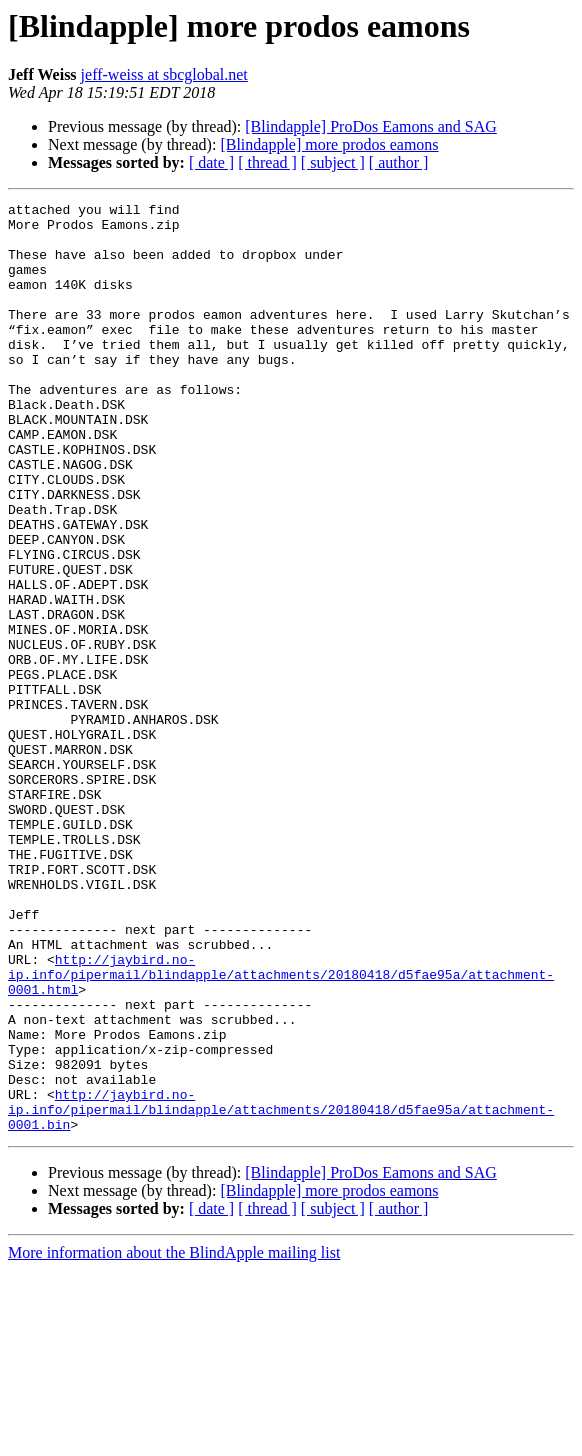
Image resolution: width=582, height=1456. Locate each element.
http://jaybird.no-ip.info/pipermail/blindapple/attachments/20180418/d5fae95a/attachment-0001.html (281, 1130)
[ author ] (399, 162)
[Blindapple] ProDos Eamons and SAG (371, 126)
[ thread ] (267, 162)
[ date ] (211, 162)
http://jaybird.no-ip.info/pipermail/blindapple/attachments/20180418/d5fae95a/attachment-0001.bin (281, 1292)
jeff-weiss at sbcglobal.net (164, 74)
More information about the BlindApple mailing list (174, 1438)
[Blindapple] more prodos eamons (329, 144)
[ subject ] (333, 162)
